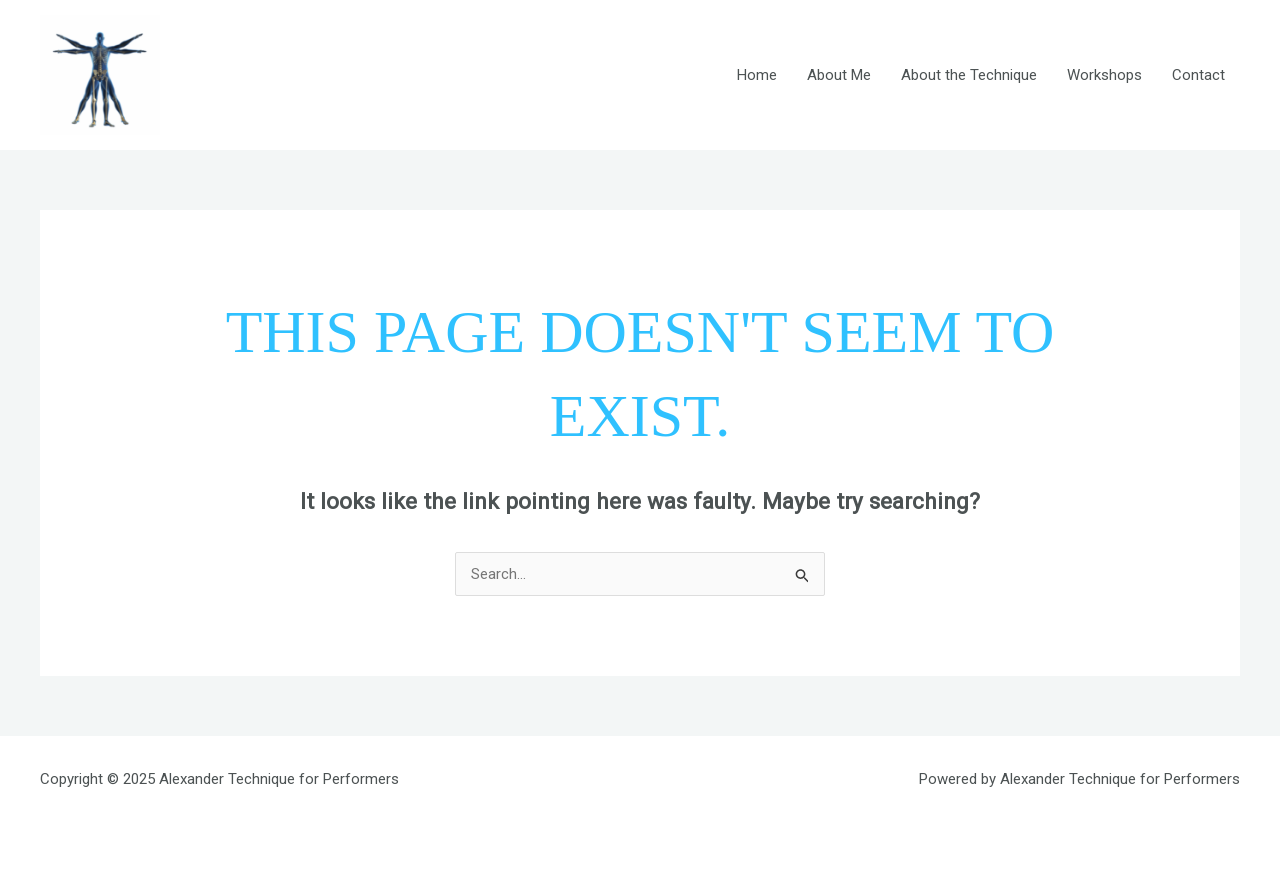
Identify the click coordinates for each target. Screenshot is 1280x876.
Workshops (1104, 75)
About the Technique (969, 75)
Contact (1198, 75)
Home (757, 75)
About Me (839, 75)
